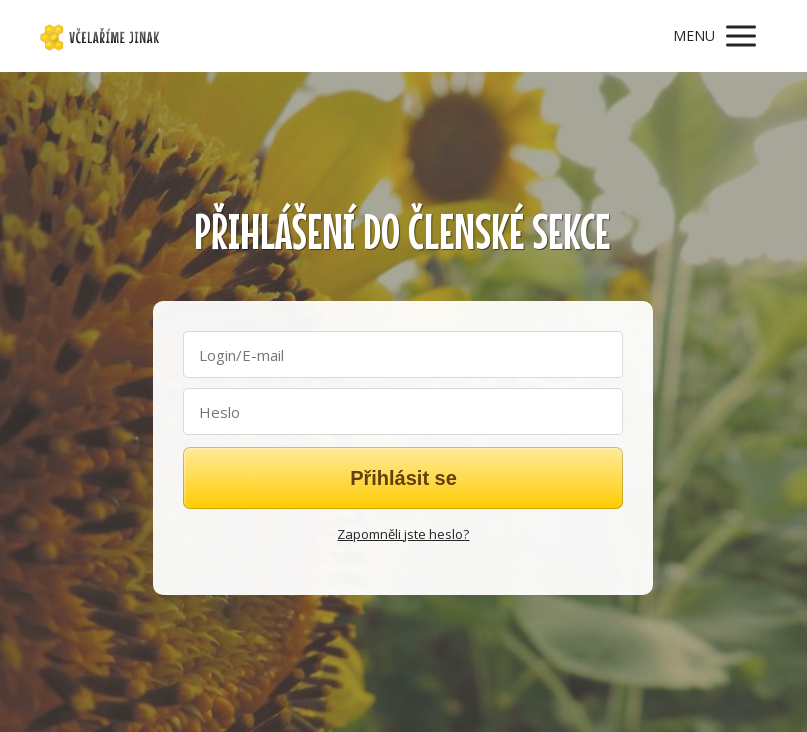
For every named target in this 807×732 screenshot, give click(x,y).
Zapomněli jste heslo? (403, 534)
